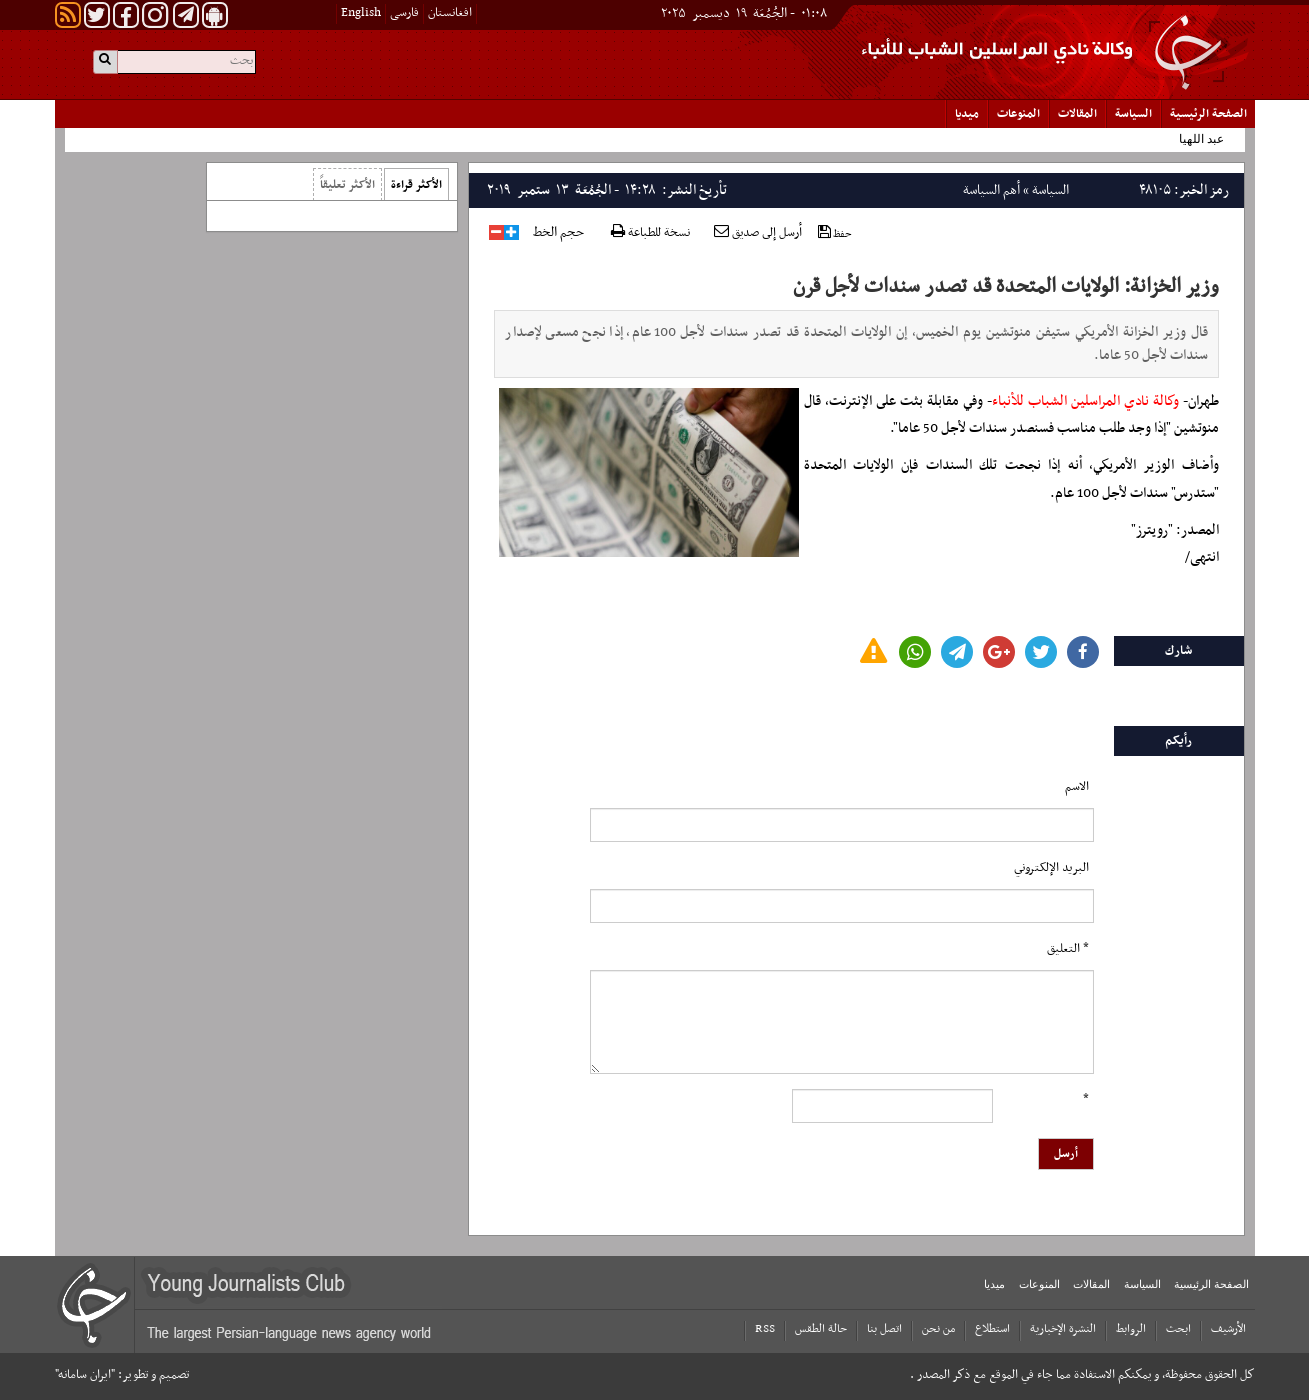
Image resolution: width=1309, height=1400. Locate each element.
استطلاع (992, 1329)
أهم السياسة (991, 190)
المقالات (1077, 114)
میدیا (967, 114)
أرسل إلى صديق (758, 233)
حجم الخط (558, 233)
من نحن (938, 1329)
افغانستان (450, 13)
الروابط (1131, 1329)
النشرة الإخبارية (1063, 1329)
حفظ (835, 233)
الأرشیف (1228, 1329)
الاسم (1077, 787)
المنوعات (1018, 114)
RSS (765, 1329)
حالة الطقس (821, 1329)
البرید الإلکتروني (1051, 868)
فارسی (404, 13)
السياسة (1133, 114)
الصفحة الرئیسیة (1208, 114)
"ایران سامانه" (85, 1375)
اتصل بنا (884, 1329)
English (361, 13)
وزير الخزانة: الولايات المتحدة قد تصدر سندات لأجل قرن (1006, 287)
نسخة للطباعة (650, 233)
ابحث (1178, 1329)
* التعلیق (1068, 949)
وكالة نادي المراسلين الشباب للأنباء (1085, 401)
